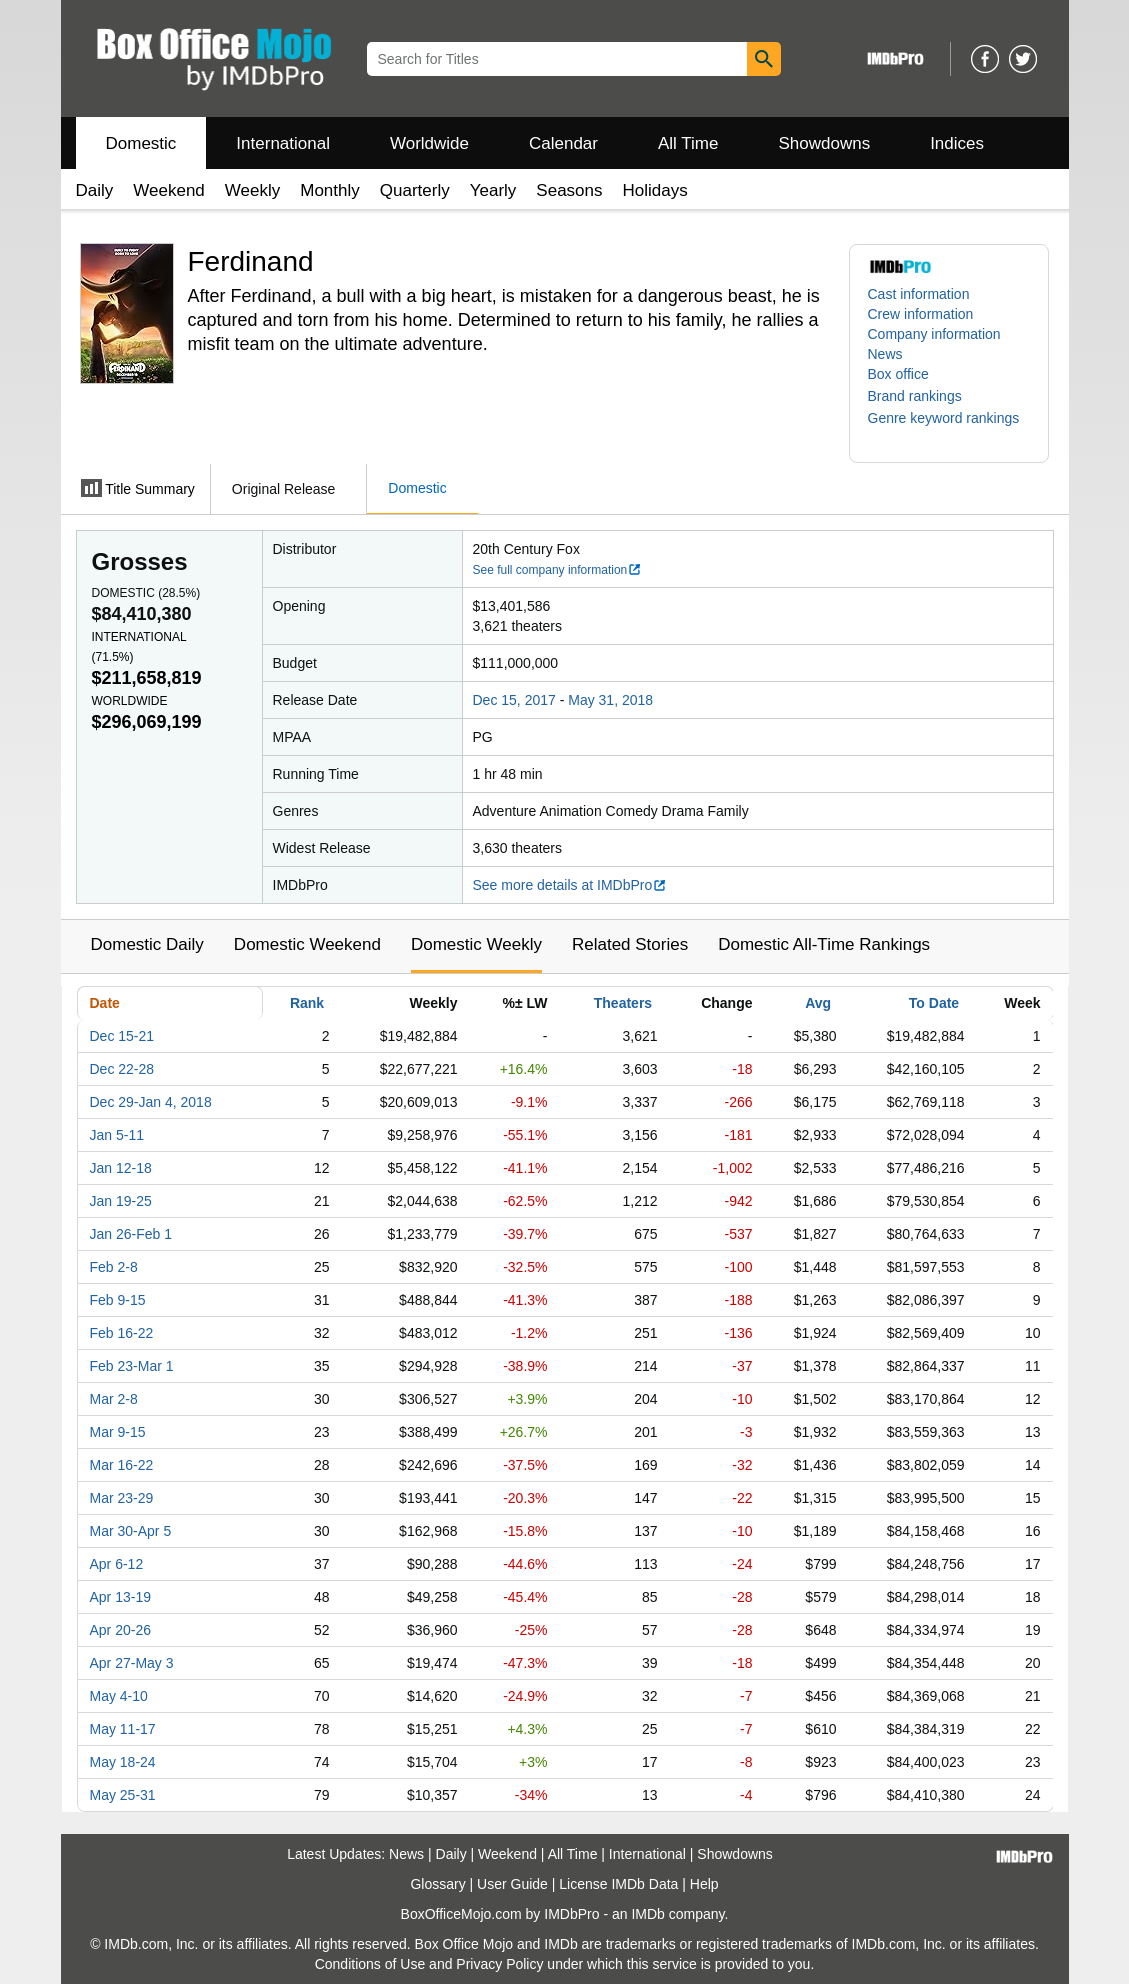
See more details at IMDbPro (570, 885)
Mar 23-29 (122, 1498)
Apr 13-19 (120, 1597)
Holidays (655, 190)
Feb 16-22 (122, 1333)
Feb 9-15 (118, 1300)
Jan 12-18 (121, 1168)
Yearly (493, 190)
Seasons (569, 190)
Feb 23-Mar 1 (132, 1366)
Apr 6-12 (117, 1564)
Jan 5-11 (117, 1135)
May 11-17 (123, 1729)
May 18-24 (123, 1762)
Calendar (563, 143)
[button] (925, 396)
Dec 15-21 (122, 1036)
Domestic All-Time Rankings (824, 944)
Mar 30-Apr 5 (131, 1531)
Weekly (252, 190)
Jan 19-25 (121, 1201)
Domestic (141, 143)
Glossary (437, 1884)
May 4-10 (119, 1696)
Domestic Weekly (476, 944)
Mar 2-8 (114, 1399)
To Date (934, 1003)
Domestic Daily (147, 944)
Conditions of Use (370, 1964)
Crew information (921, 314)
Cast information (919, 294)
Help (704, 1884)
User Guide (512, 1884)
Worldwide (429, 143)
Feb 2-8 (114, 1267)
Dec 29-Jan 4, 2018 (151, 1102)
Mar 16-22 (122, 1465)
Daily (95, 190)
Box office (898, 374)
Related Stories (630, 944)
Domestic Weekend (307, 944)
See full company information (558, 570)
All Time (688, 143)
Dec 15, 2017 (514, 700)
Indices (957, 143)
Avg (818, 1003)
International (283, 143)
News (885, 354)
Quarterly (415, 190)
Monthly (330, 190)
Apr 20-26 (120, 1630)
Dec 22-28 (122, 1069)
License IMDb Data (618, 1884)
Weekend (169, 190)
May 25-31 (123, 1795)
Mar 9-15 (118, 1432)
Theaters (623, 1003)
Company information (934, 334)
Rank (307, 1003)
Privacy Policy (499, 1964)
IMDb (647, 1914)
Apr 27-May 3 (132, 1663)
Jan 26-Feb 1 (131, 1234)
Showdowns (824, 143)
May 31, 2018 (610, 700)
